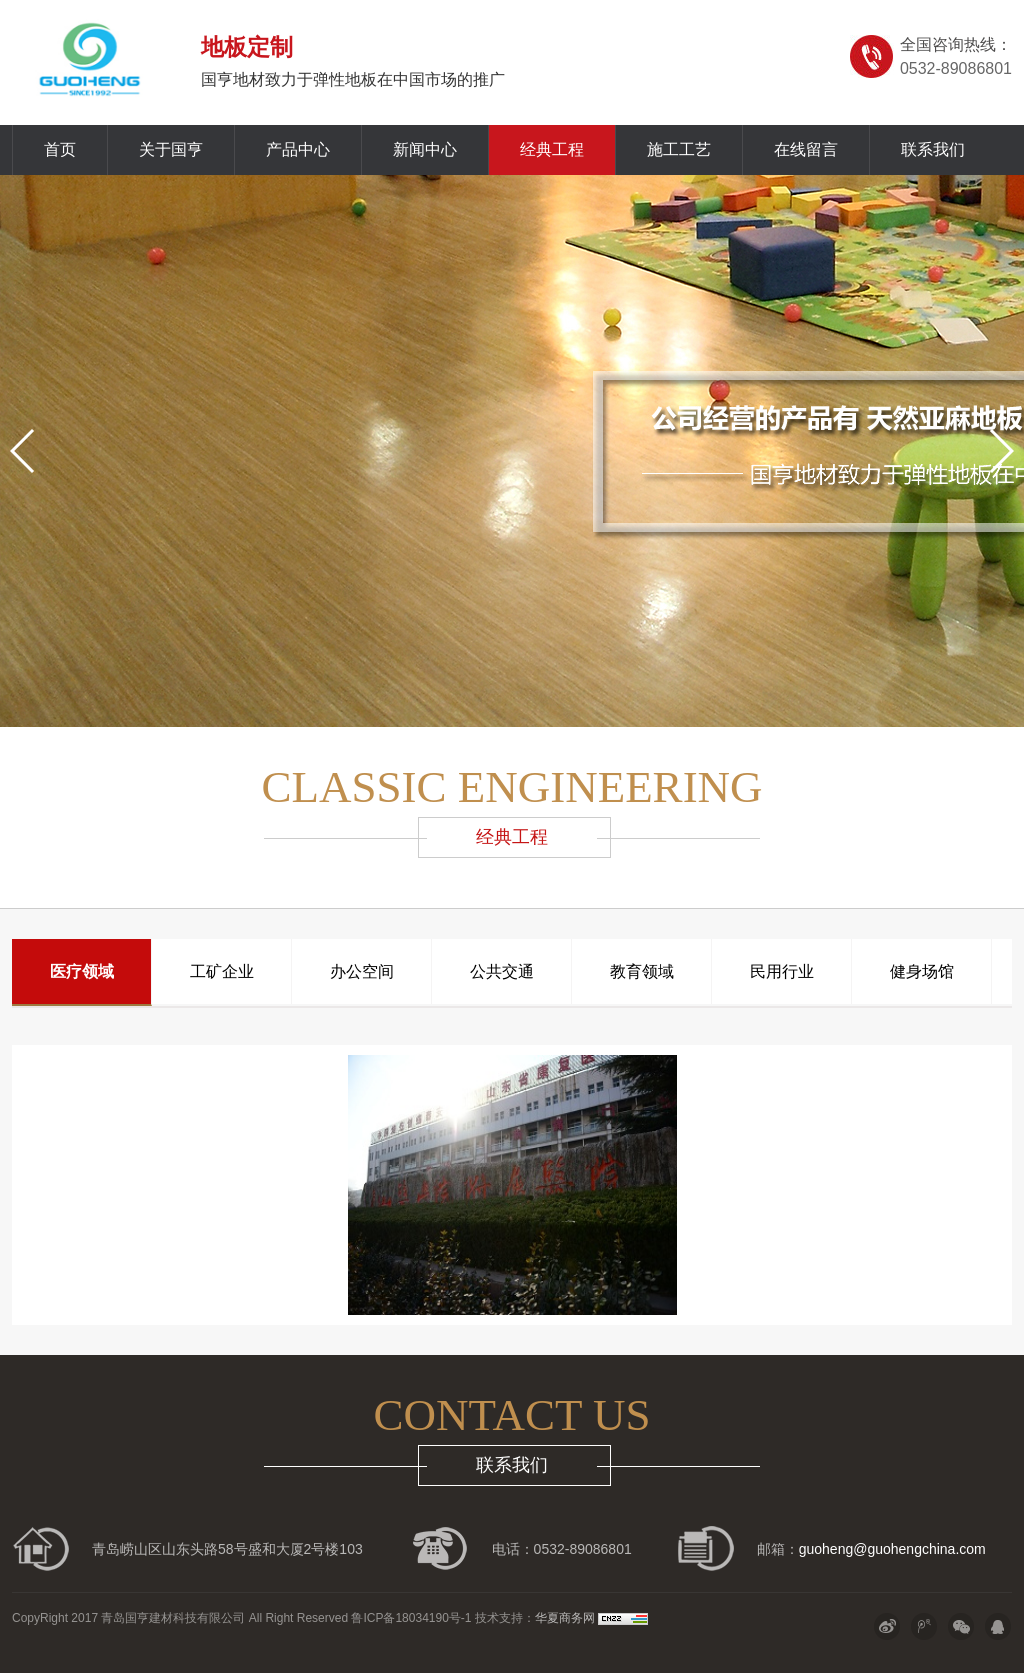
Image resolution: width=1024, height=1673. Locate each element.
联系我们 (933, 149)
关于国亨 (171, 149)
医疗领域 (82, 971)
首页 (60, 149)
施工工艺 (679, 149)
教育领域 (642, 971)
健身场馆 (922, 971)
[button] (23, 451)
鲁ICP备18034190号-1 (409, 1618)
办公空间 (362, 971)
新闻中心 (425, 149)
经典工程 (552, 149)
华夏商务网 (565, 1618)
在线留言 (806, 149)
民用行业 (782, 971)
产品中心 (298, 149)
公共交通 (502, 971)
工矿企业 (222, 971)
